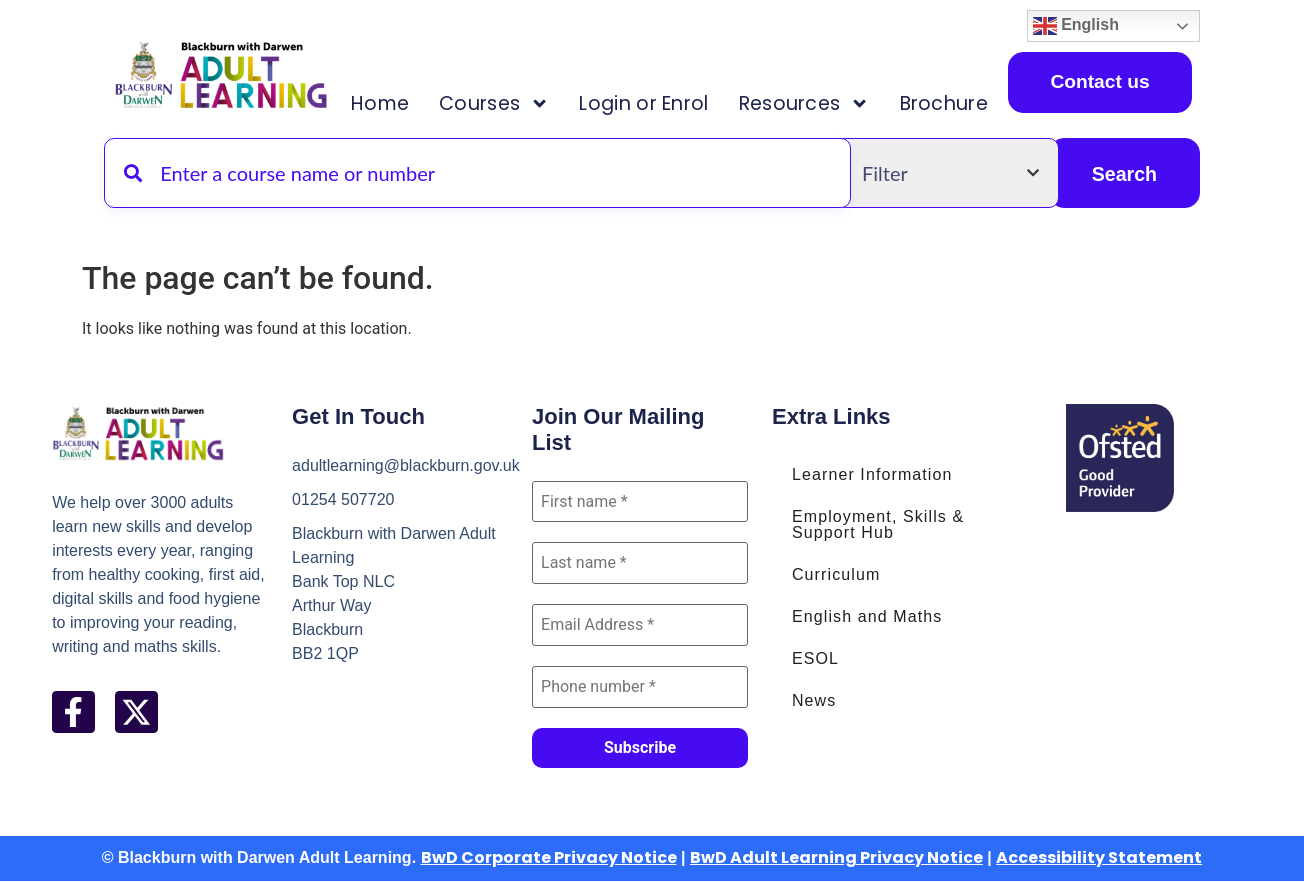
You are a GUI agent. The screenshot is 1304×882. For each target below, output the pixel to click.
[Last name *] (640, 564)
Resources (804, 103)
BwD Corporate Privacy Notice (549, 858)
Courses (494, 103)
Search (1124, 174)
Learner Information (872, 474)
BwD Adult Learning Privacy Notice (836, 858)
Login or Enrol (643, 103)
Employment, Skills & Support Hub (878, 524)
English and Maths (867, 616)
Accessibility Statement (1099, 858)
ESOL (815, 658)
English (1076, 26)
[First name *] (640, 502)
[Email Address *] (640, 626)
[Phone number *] (640, 688)
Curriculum (836, 574)
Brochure (944, 103)
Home (380, 103)
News (814, 700)
